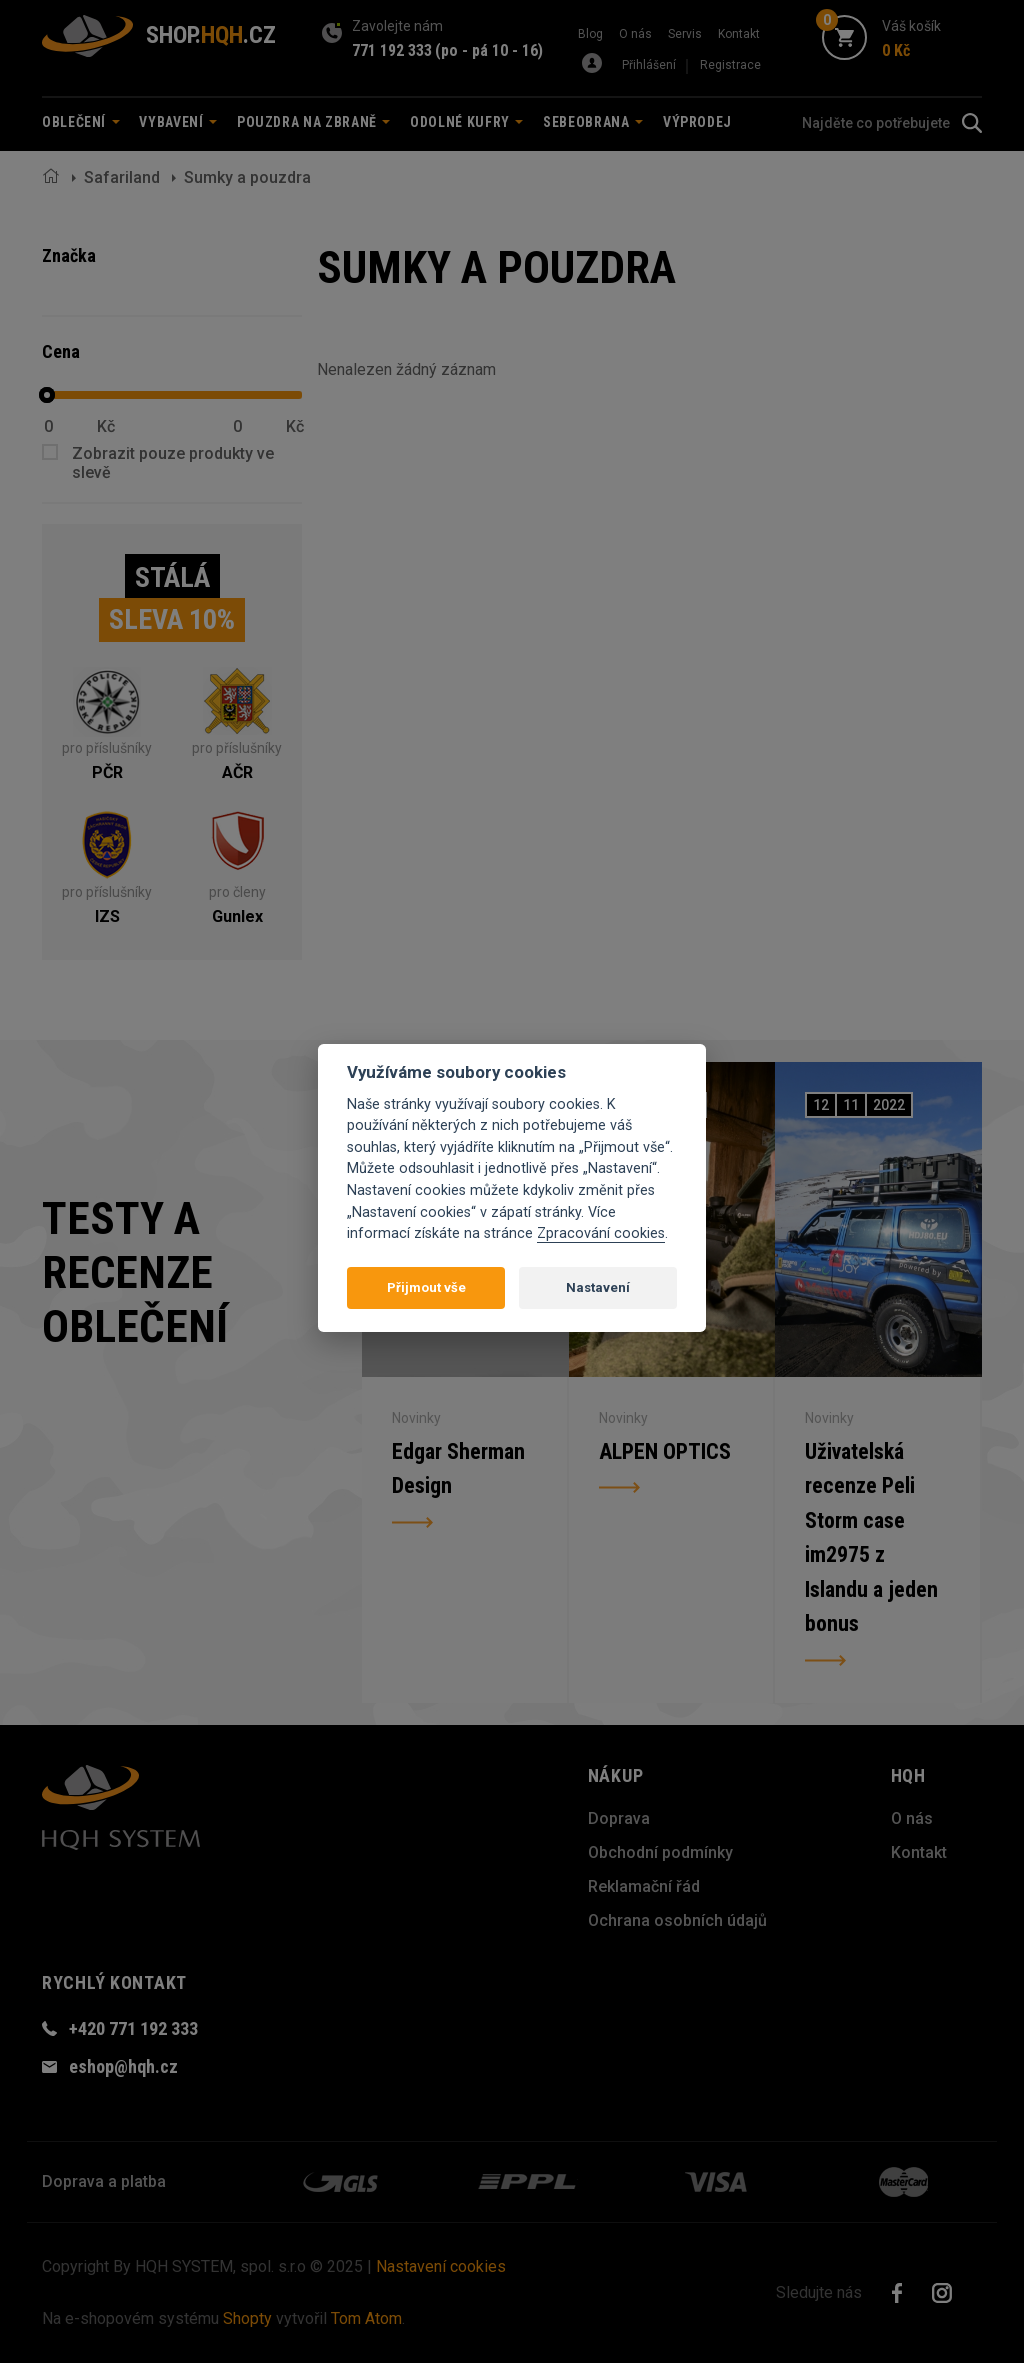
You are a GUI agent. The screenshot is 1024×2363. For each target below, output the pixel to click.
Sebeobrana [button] (593, 122)
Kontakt (739, 34)
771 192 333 (392, 50)
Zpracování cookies (601, 1233)
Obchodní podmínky (660, 1852)
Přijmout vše (426, 1287)
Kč (106, 427)
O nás (635, 34)
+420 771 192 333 (133, 2028)
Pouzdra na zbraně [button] (314, 122)
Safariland (122, 177)
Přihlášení (649, 65)
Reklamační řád (644, 1886)
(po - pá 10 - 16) (489, 50)
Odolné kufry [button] (466, 122)
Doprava (619, 1818)
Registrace (730, 65)
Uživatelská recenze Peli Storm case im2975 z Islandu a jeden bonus (871, 1538)
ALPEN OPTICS (665, 1448)
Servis (685, 34)
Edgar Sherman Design (458, 1466)
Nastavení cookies (441, 2266)
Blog (590, 34)
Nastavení (598, 1287)
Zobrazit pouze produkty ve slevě (173, 463)
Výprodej (697, 122)
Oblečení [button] (81, 122)
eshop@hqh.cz (123, 2066)
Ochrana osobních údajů (677, 1920)
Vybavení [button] (178, 122)
